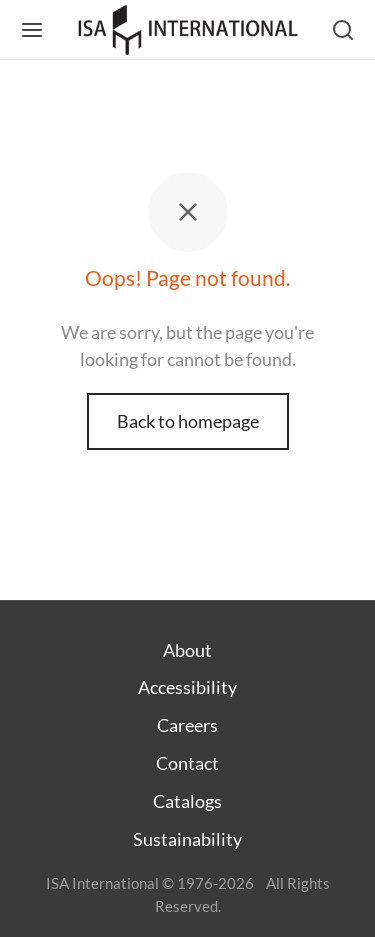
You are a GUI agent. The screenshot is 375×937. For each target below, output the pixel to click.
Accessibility (187, 687)
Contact (187, 763)
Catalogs (187, 801)
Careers (187, 725)
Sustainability (187, 839)
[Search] (343, 30)
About (187, 650)
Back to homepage (188, 421)
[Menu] (32, 30)
